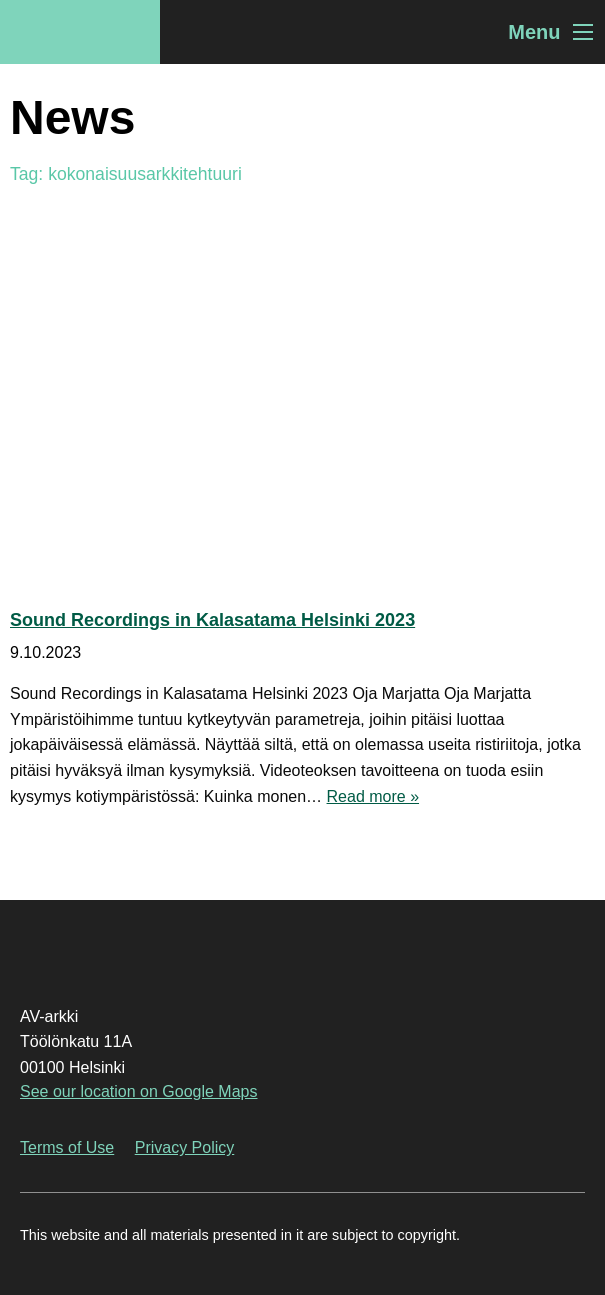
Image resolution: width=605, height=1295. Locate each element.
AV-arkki (80, 32)
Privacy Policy (185, 1147)
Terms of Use (67, 1147)
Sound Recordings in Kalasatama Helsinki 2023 (212, 620)
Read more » (373, 796)
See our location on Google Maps (138, 1091)
